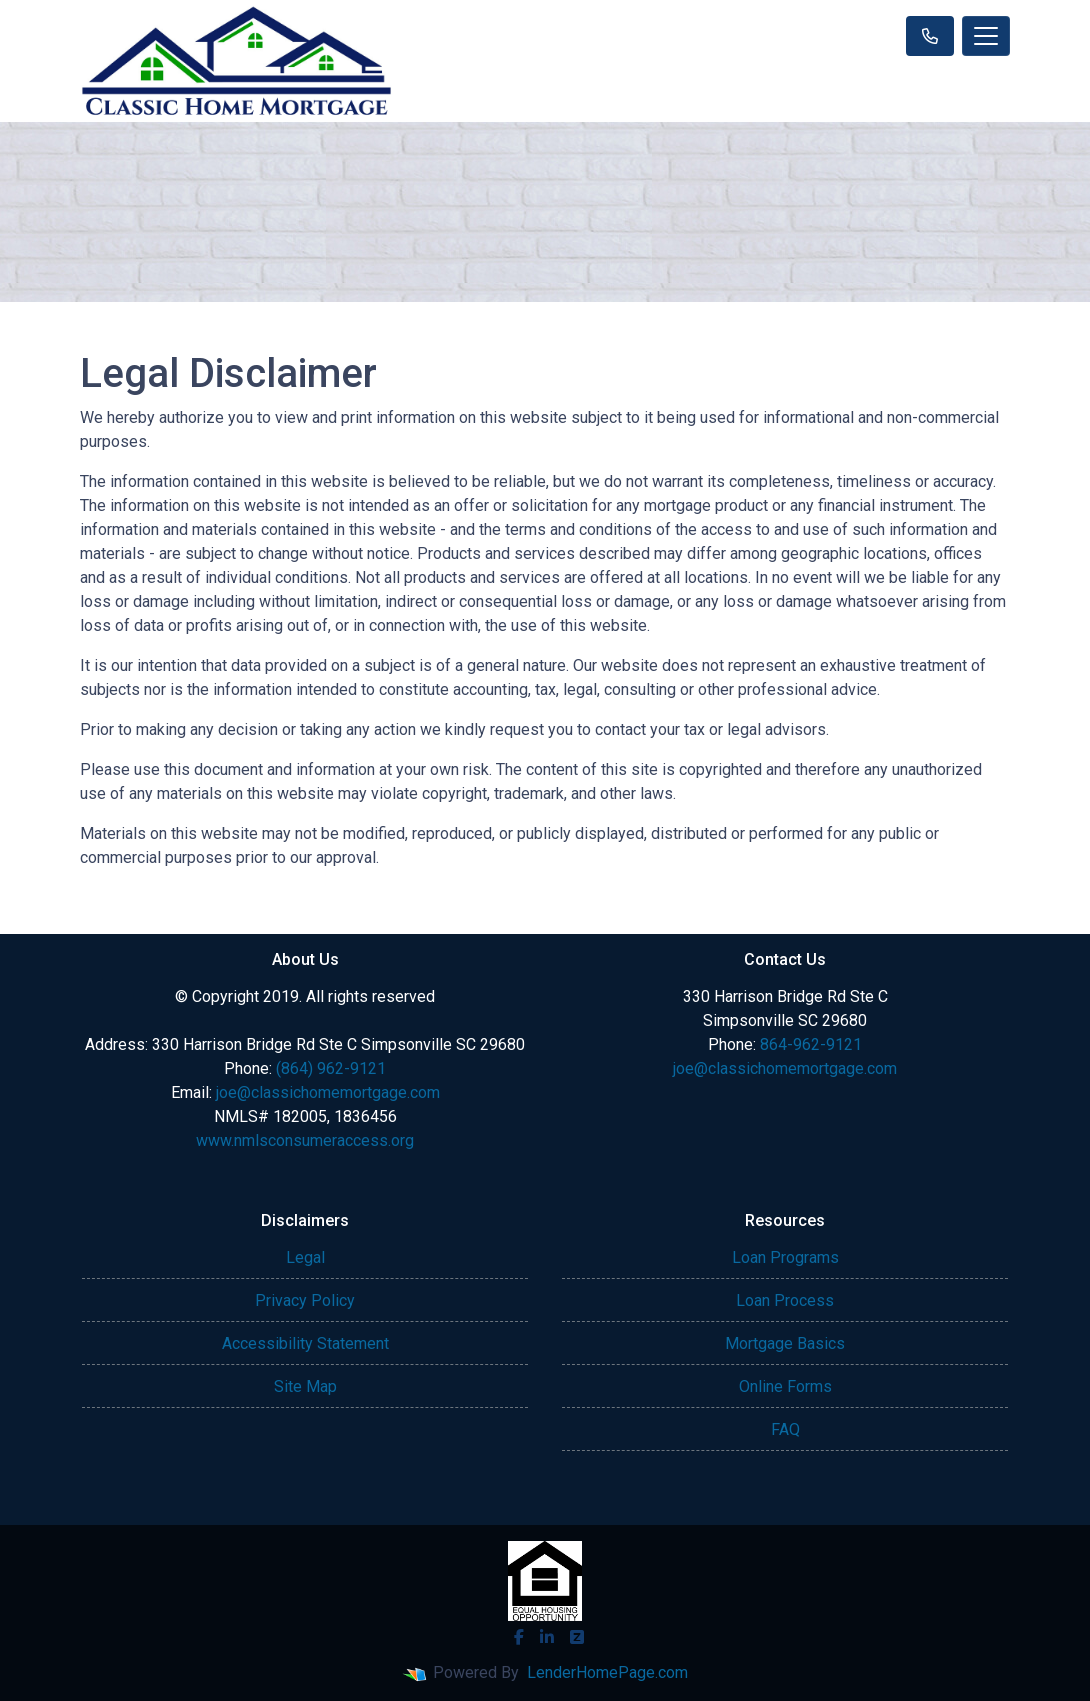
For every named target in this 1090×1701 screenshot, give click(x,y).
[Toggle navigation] (986, 36)
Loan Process (785, 1300)
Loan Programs (785, 1257)
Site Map (305, 1386)
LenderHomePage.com (607, 1672)
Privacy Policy (305, 1300)
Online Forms (785, 1386)
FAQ (785, 1429)
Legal (305, 1257)
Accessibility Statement (305, 1343)
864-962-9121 (811, 1044)
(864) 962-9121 (331, 1068)
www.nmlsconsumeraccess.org (305, 1140)
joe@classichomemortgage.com (328, 1092)
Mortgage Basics (785, 1343)
